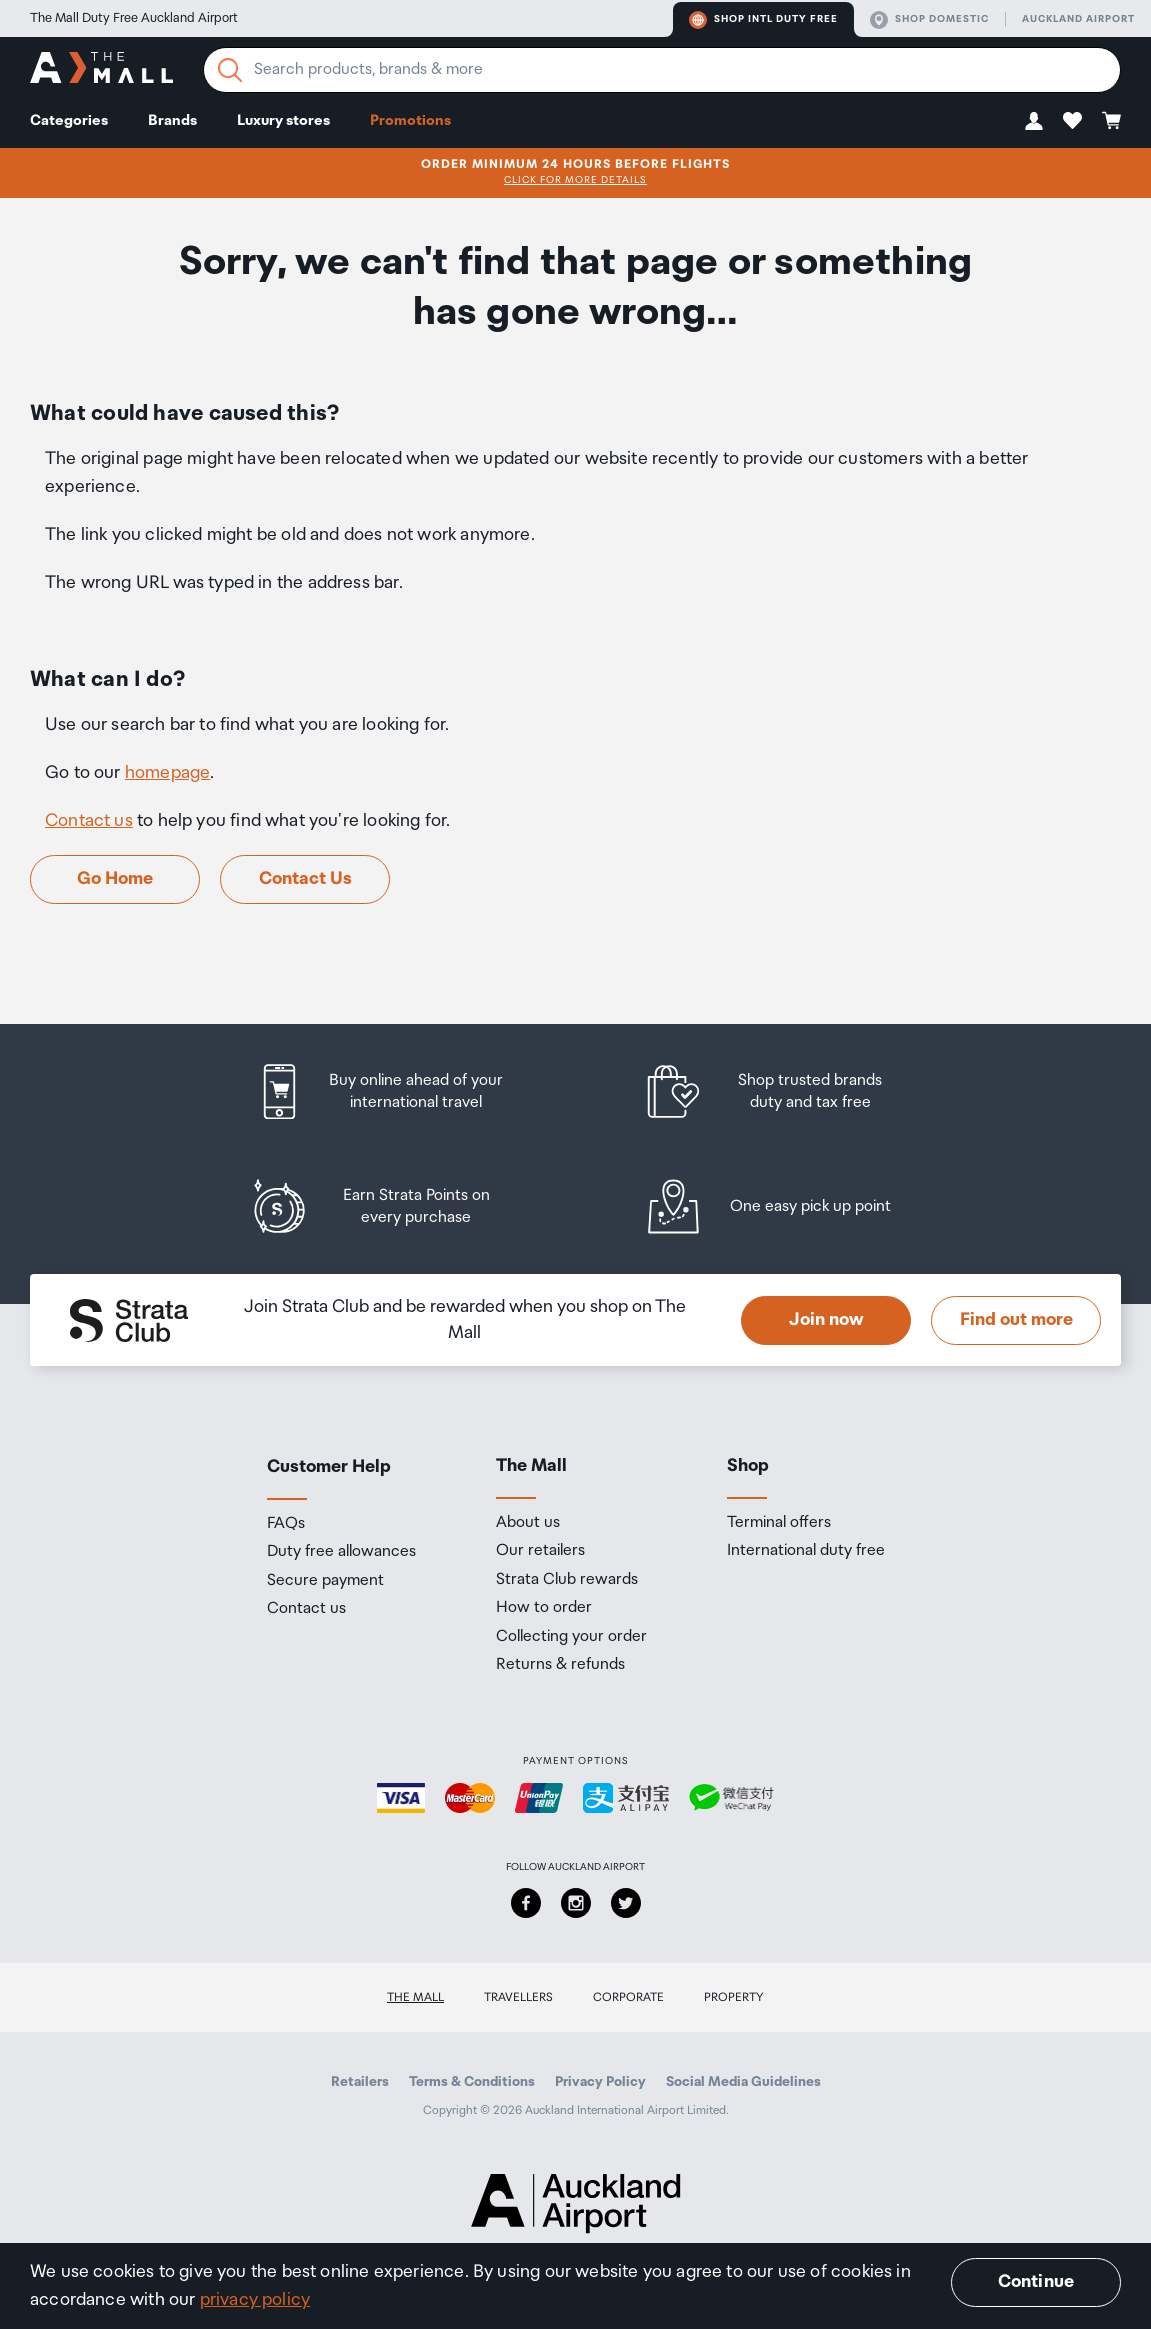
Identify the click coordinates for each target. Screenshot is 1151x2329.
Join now (826, 1320)
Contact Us (305, 879)
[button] (1034, 120)
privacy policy (255, 2300)
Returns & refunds (560, 1665)
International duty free (806, 1551)
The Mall (415, 1997)
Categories (69, 120)
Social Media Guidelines (743, 2082)
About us (528, 1523)
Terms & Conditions (472, 2082)
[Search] (230, 70)
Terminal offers (779, 1523)
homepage (167, 773)
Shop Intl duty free (763, 20)
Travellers (518, 1997)
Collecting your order (571, 1637)
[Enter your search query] (662, 70)
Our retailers (540, 1551)
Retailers (360, 2082)
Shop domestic (929, 20)
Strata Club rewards (567, 1580)
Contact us (89, 821)
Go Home (115, 879)
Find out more (1016, 1320)
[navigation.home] (101, 70)
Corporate (628, 1997)
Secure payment (325, 1581)
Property (734, 1997)
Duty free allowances (341, 1552)
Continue (1036, 2282)
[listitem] (399, 1091)
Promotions (410, 120)
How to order (544, 1608)
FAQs (286, 1524)
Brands (172, 120)
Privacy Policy (600, 2082)
